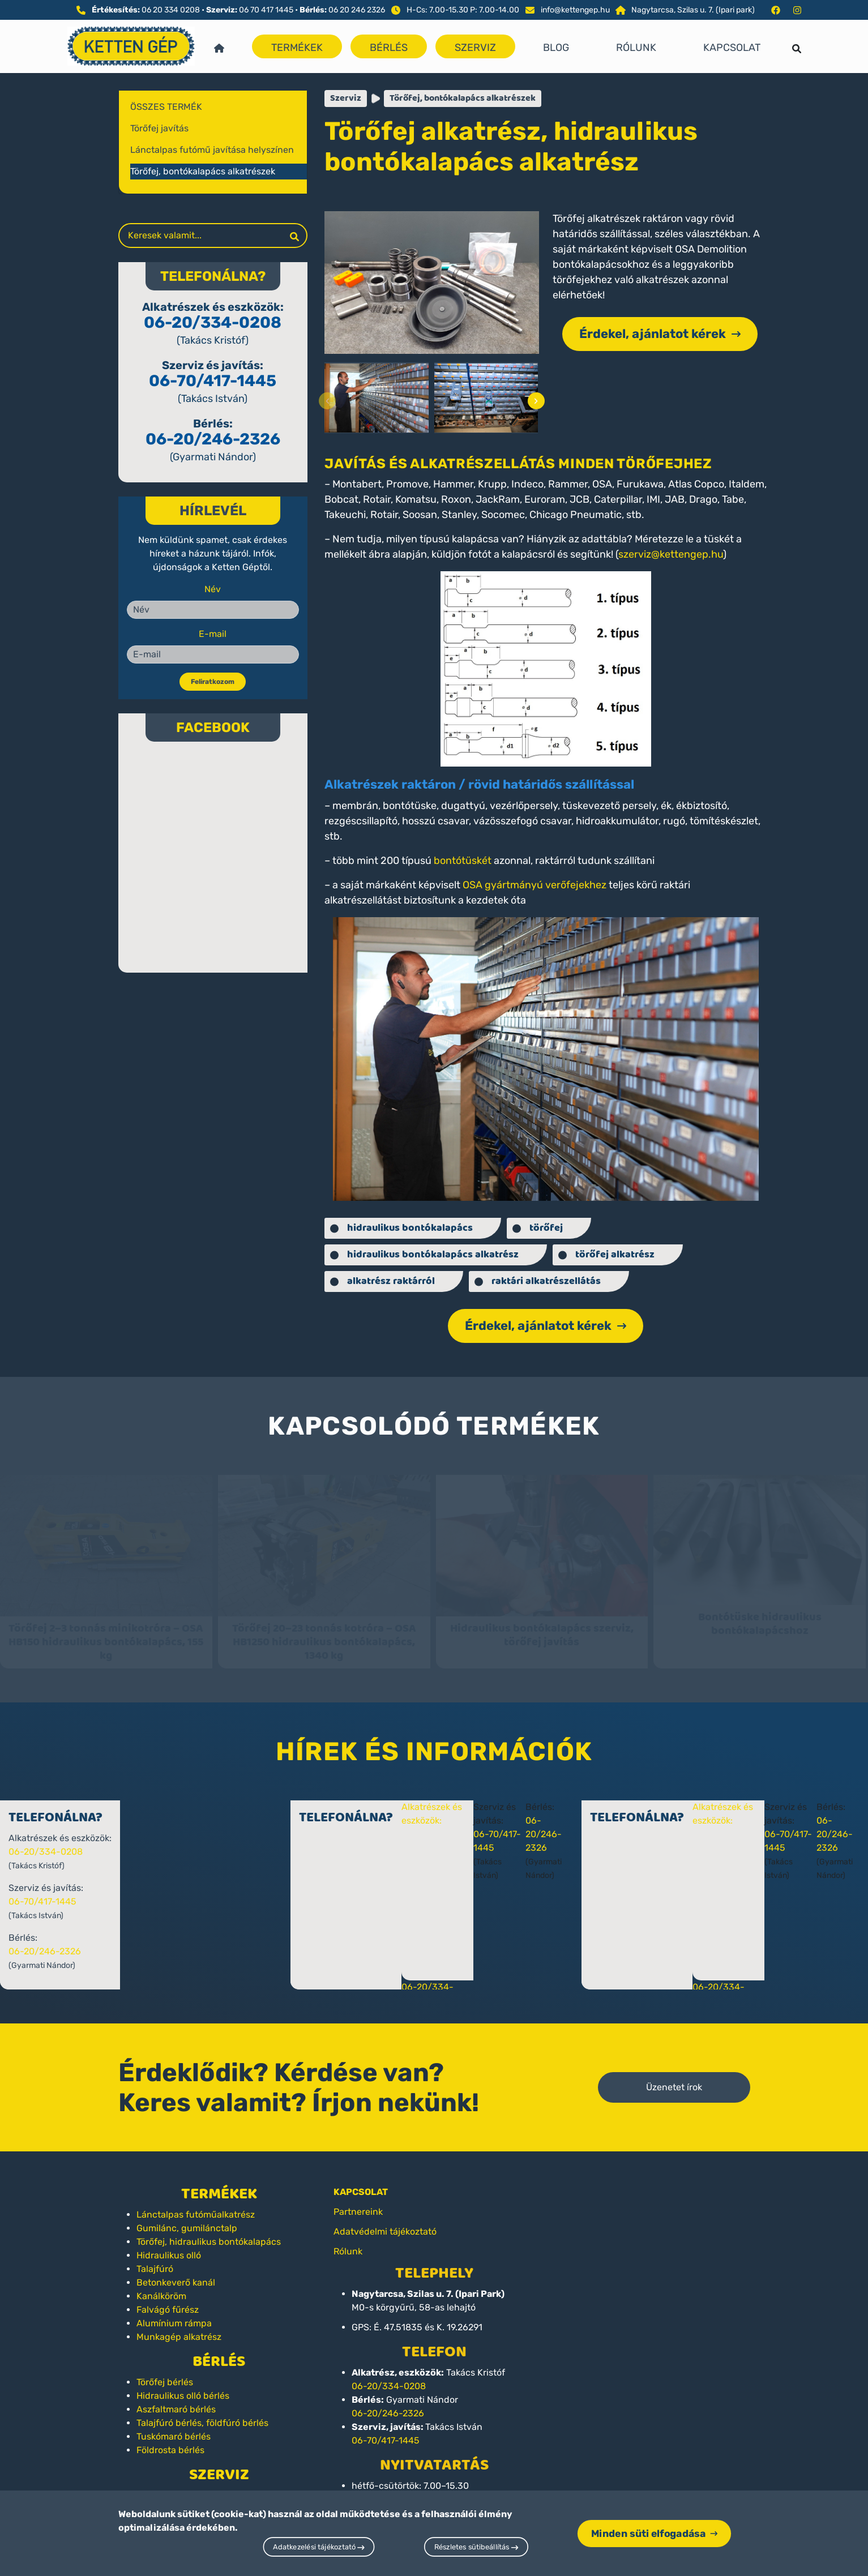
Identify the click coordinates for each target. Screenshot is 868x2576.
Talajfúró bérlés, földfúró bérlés (202, 2412)
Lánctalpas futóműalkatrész (195, 2204)
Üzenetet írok (674, 2077)
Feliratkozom (212, 682)
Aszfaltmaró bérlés (176, 2399)
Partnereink (358, 2201)
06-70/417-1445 (212, 380)
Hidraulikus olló (168, 2245)
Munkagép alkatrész (178, 2326)
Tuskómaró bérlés (173, 2426)
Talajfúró (154, 2258)
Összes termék (166, 106)
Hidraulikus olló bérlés (182, 2385)
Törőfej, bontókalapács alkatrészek (202, 171)
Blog (556, 47)
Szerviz (475, 47)
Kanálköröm (161, 2285)
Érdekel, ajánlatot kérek (660, 333)
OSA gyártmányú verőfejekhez (534, 885)
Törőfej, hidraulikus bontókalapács (208, 2231)
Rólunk (636, 47)
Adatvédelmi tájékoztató (385, 2221)
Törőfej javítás (159, 128)
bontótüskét (462, 860)
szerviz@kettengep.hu (670, 554)
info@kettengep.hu (575, 10)
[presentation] (327, 400)
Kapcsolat (731, 47)
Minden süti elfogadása (654, 2533)
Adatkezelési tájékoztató (319, 2547)
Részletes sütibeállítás (476, 2547)
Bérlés (389, 47)
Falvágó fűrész (167, 2299)
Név (212, 589)
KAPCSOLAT (360, 2181)
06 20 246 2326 (356, 10)
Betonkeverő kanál (175, 2272)
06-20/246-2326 (213, 439)
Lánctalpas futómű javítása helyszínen (212, 149)
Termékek (297, 47)
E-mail (212, 633)
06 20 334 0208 (171, 10)
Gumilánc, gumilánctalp (186, 2218)
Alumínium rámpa (174, 2313)
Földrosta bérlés (170, 2439)
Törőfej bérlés (164, 2372)
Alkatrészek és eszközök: (462, 1810)
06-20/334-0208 (212, 322)
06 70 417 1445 (266, 10)
